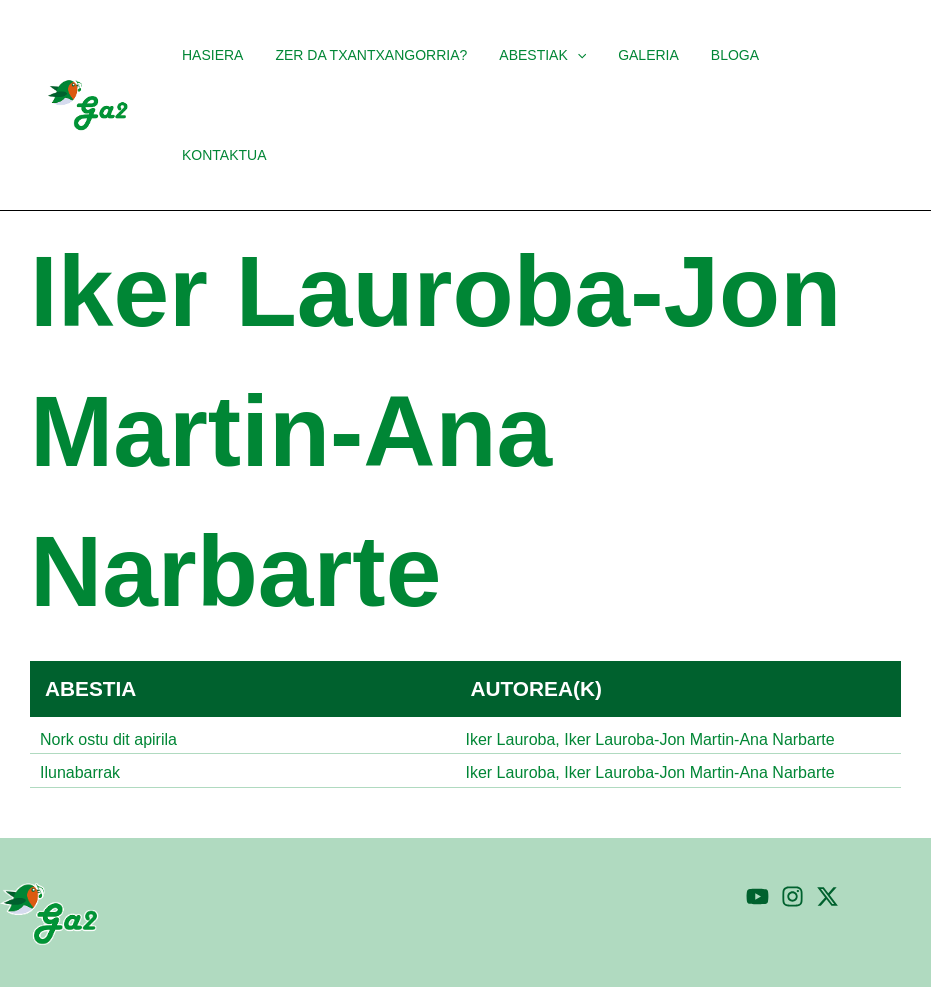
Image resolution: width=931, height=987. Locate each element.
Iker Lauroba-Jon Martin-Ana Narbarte (699, 639)
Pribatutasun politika (760, 951)
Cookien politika (615, 951)
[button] (551, 55)
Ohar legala (889, 951)
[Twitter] (827, 822)
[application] (585, 55)
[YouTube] (757, 822)
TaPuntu (305, 951)
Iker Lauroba (511, 639)
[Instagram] (792, 822)
